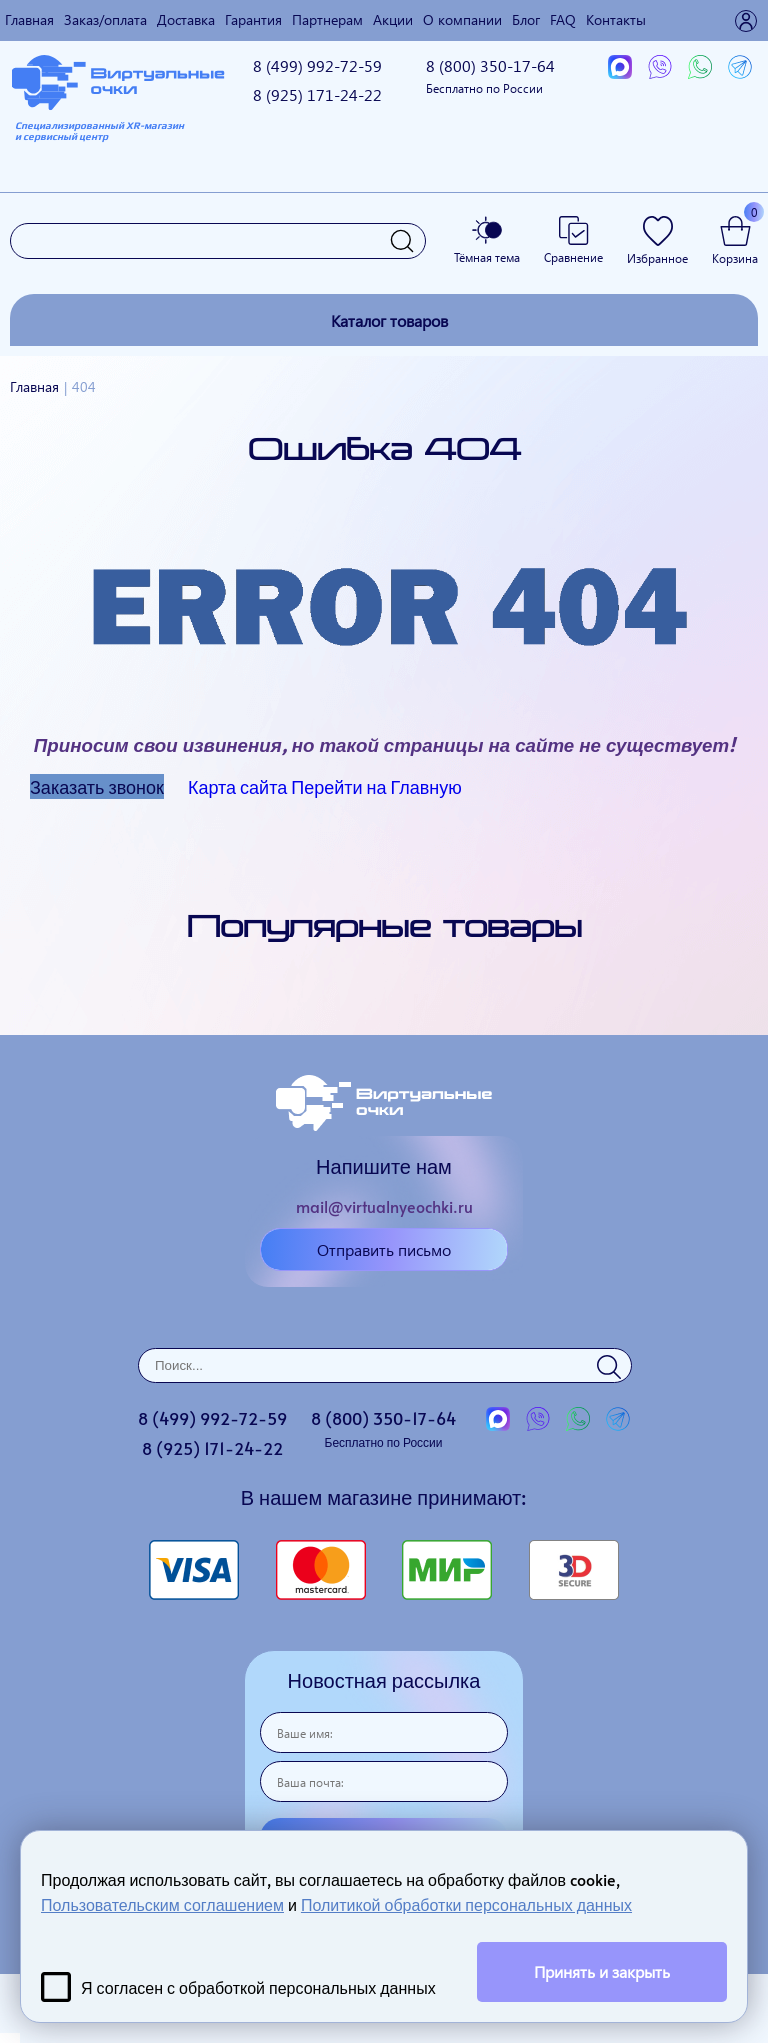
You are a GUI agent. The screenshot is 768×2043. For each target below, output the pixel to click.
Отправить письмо (384, 1249)
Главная (29, 19)
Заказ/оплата (105, 19)
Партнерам (327, 19)
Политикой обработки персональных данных (466, 1904)
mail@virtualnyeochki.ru (384, 1206)
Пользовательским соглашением (162, 1904)
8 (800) (490, 75)
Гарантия (253, 19)
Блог (526, 19)
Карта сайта (237, 786)
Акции (393, 19)
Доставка (186, 19)
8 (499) (317, 65)
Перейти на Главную (376, 786)
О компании (462, 19)
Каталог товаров (389, 320)
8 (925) (317, 94)
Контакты (616, 19)
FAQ (563, 19)
